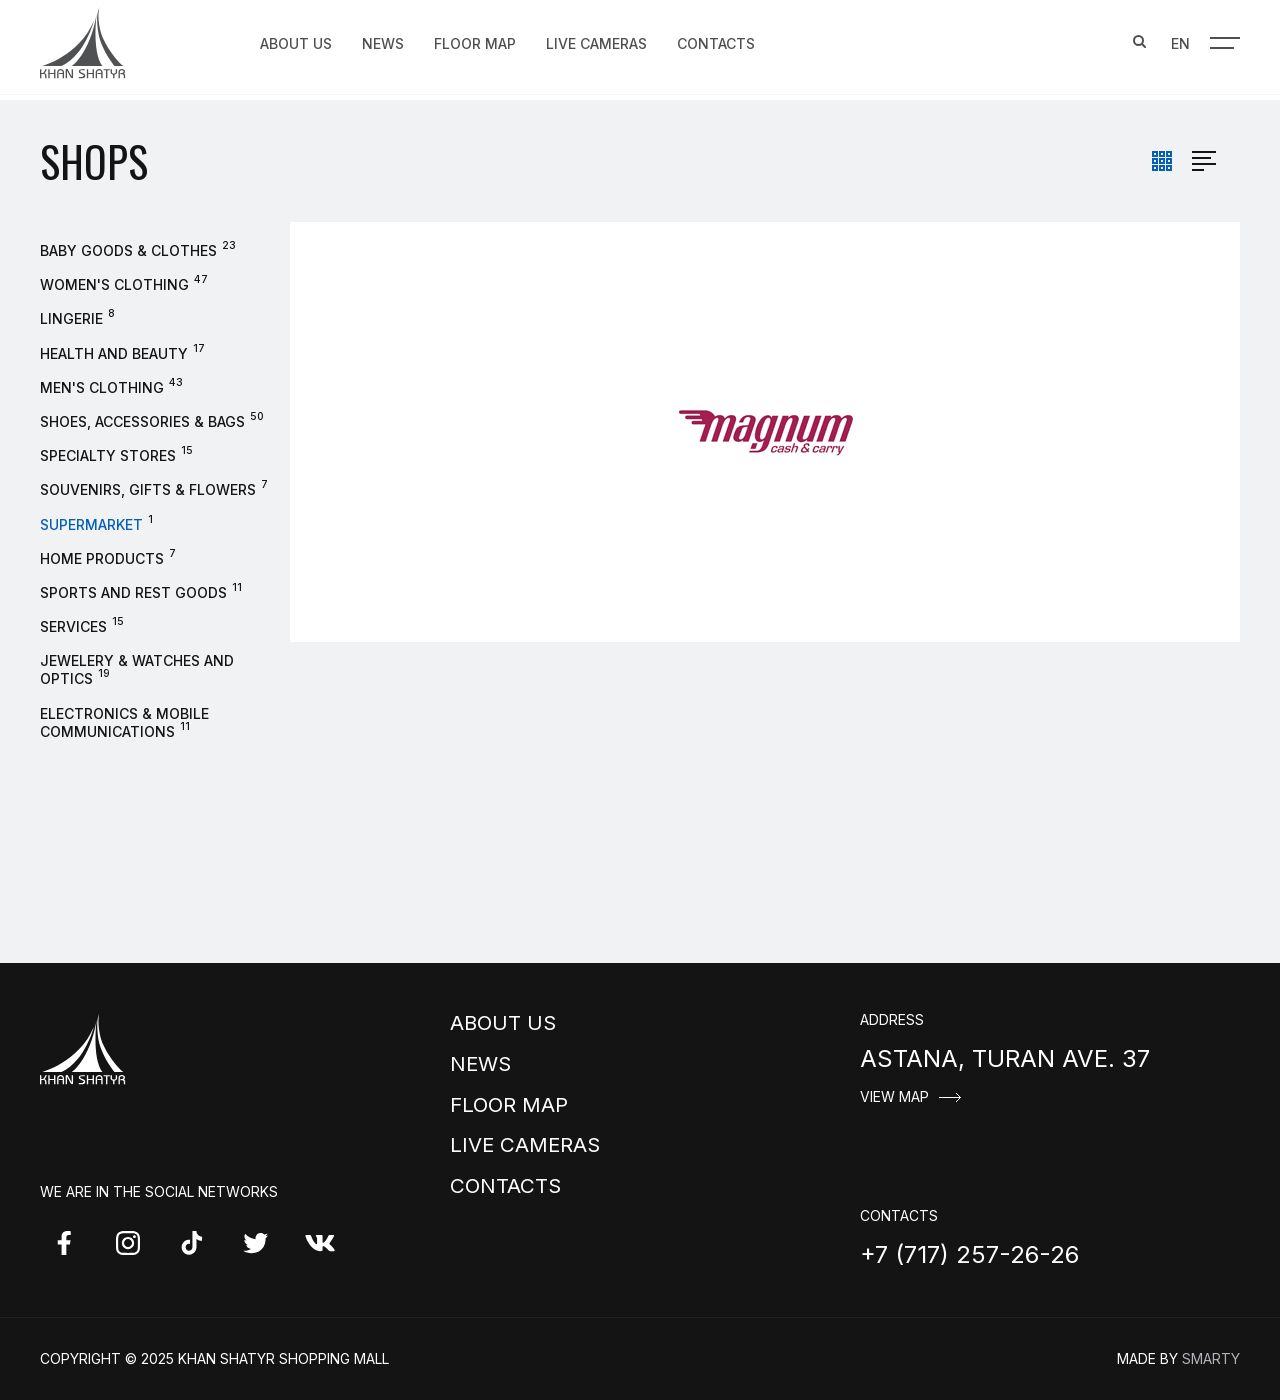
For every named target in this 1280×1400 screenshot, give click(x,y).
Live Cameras (596, 41)
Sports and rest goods (133, 592)
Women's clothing (114, 284)
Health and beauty (114, 353)
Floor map (475, 41)
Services (73, 626)
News (383, 41)
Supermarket (91, 524)
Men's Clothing (102, 387)
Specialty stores (108, 455)
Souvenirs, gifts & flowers (148, 489)
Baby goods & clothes (128, 250)
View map (894, 1097)
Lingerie (71, 318)
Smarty (1211, 1358)
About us (296, 41)
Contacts (716, 41)
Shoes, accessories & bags (142, 421)
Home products (102, 558)
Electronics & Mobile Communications (124, 722)
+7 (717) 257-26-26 (969, 1254)
